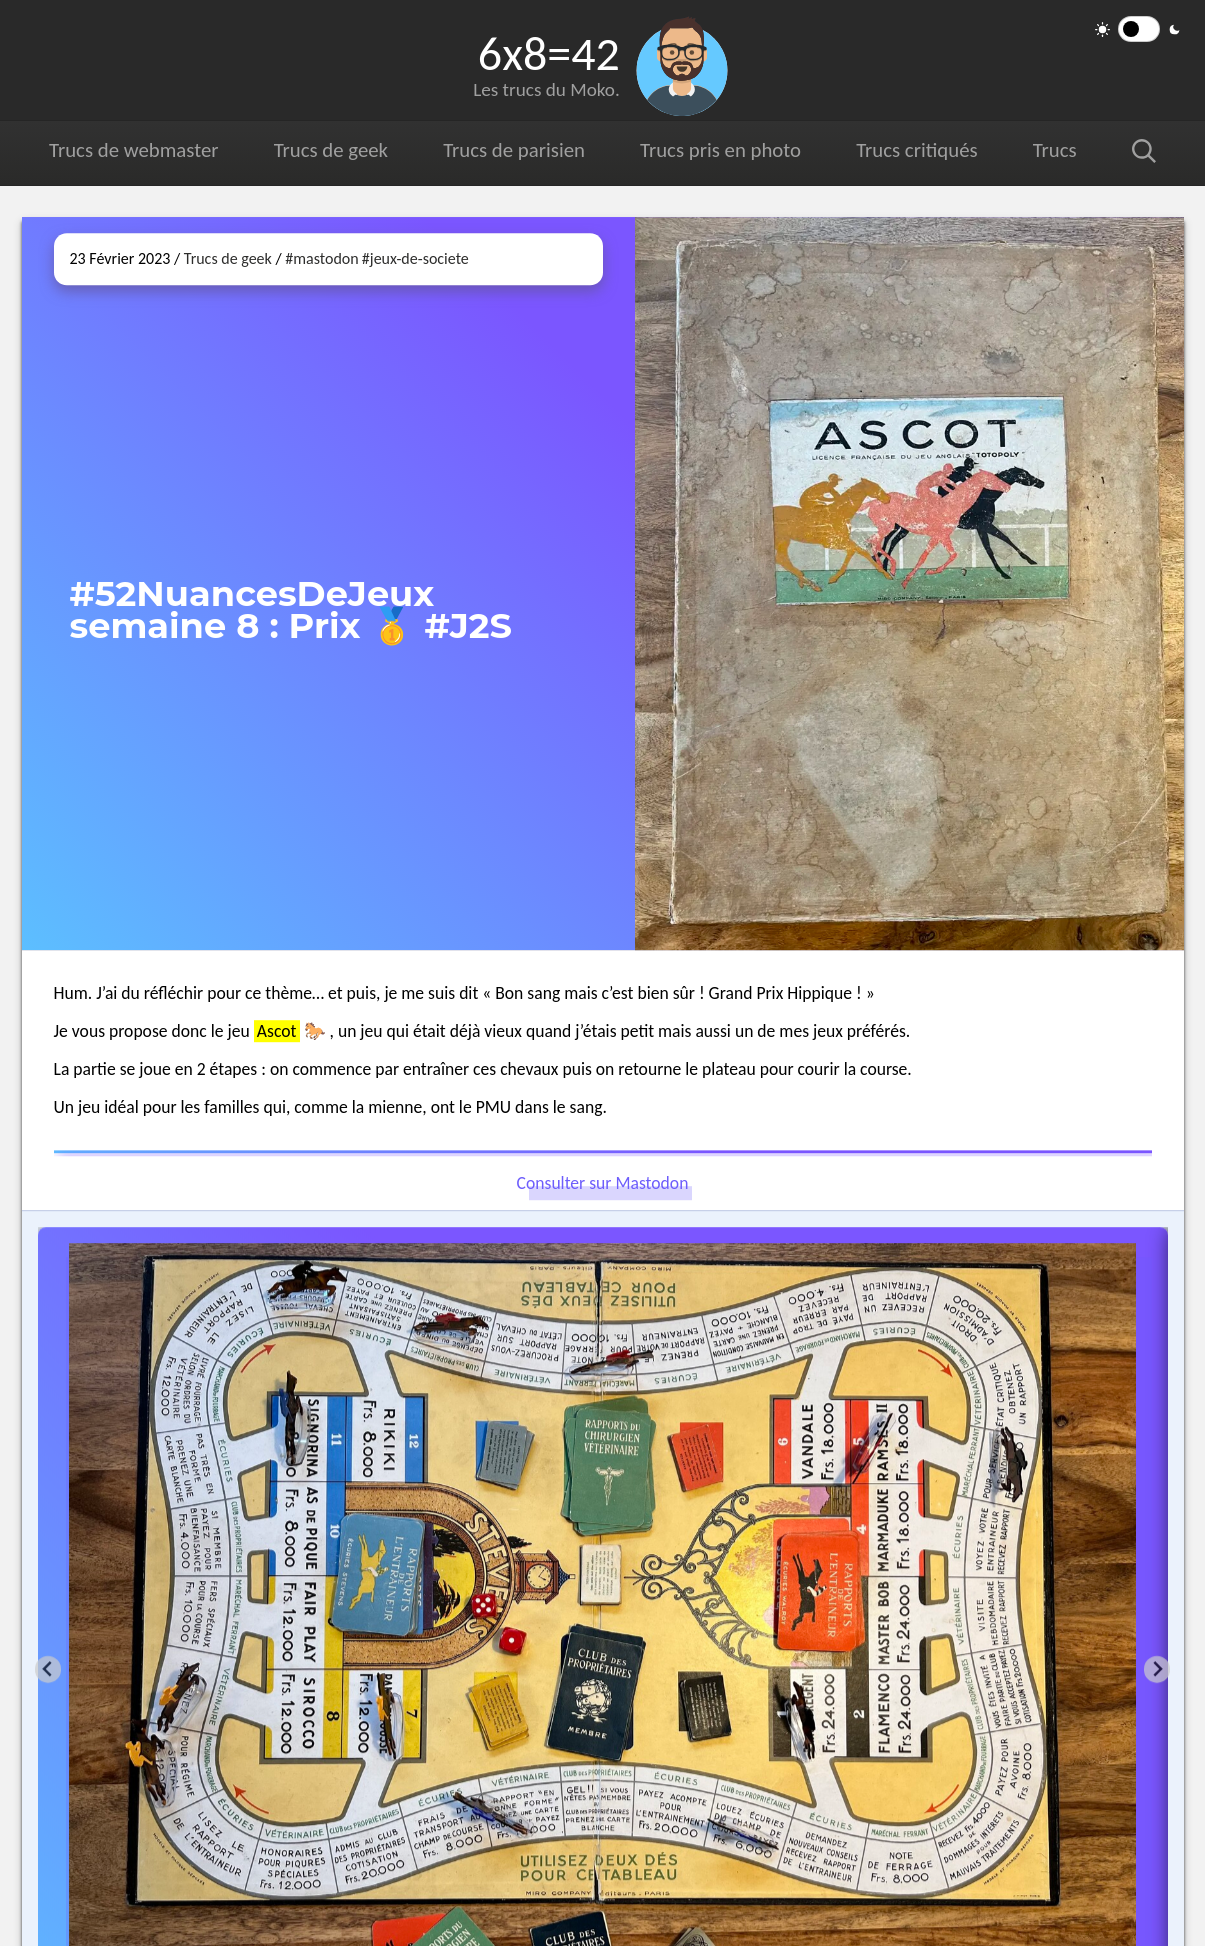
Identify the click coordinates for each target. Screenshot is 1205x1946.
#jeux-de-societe (415, 258)
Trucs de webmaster (133, 150)
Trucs (1055, 150)
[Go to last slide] (48, 1669)
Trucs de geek (331, 150)
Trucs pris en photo (720, 150)
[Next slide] (1157, 1669)
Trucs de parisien (514, 150)
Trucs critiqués (916, 150)
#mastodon (321, 258)
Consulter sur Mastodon (603, 1184)
